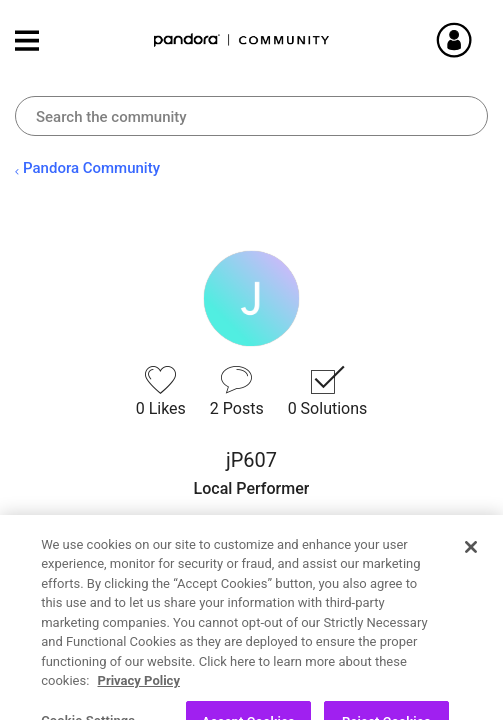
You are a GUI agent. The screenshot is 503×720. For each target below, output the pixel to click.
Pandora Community (242, 40)
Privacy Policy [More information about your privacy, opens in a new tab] (139, 710)
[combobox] (251, 116)
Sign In (478, 40)
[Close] (471, 576)
